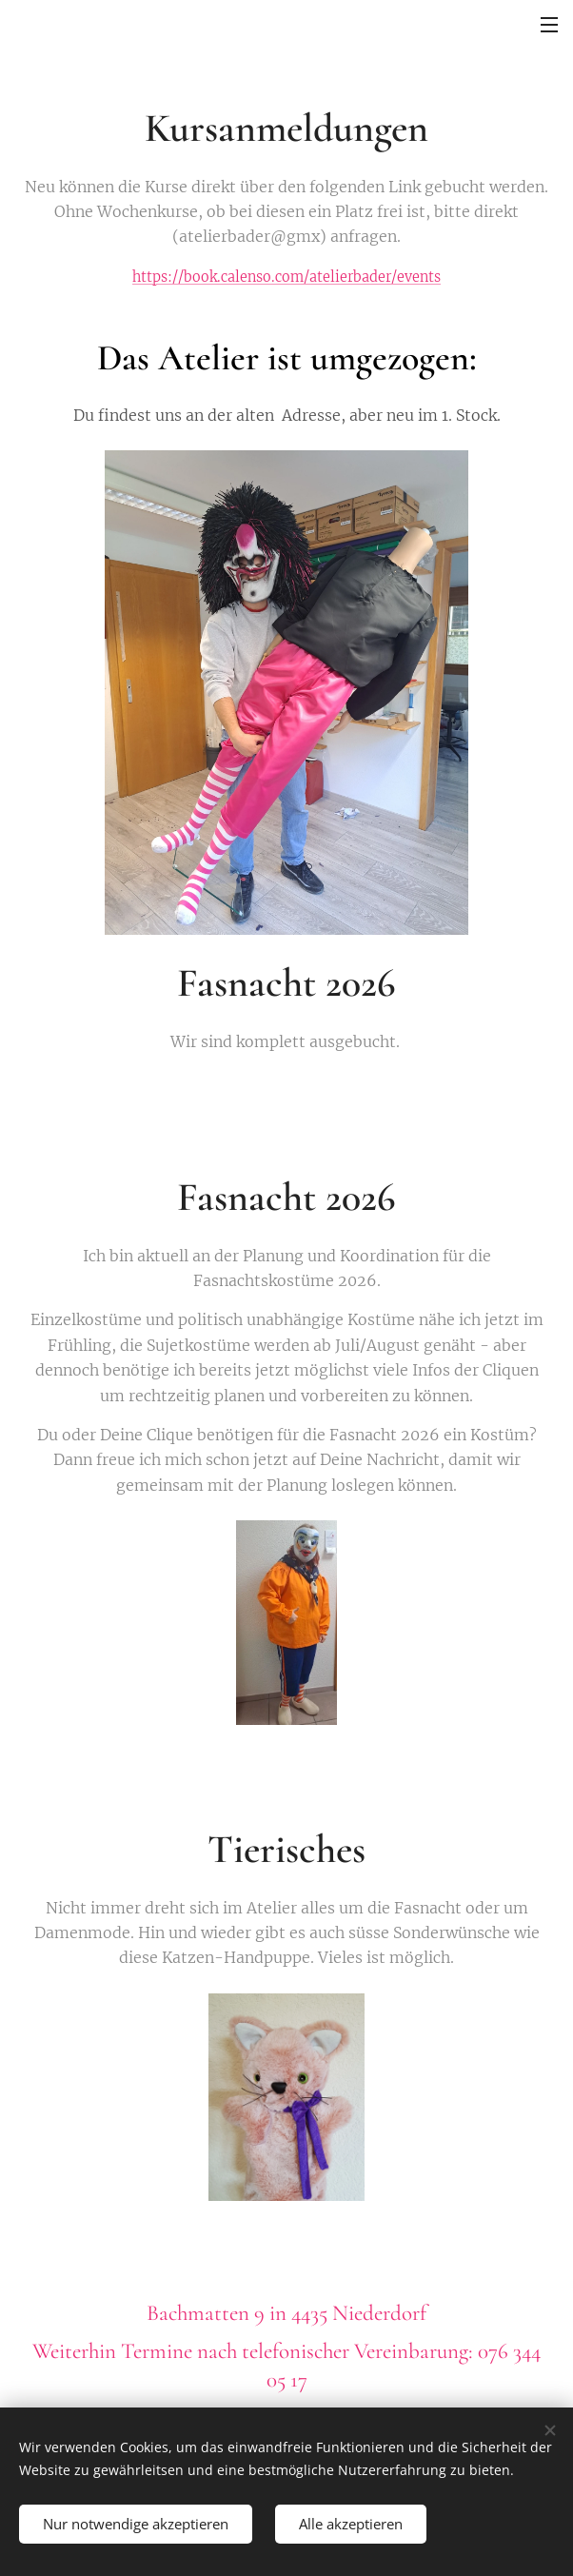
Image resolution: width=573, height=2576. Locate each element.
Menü (549, 25)
